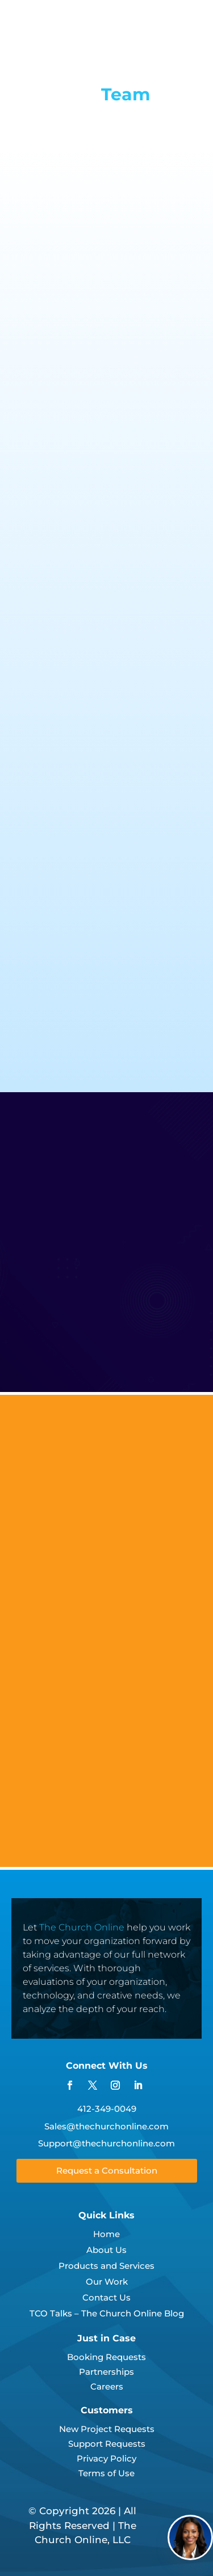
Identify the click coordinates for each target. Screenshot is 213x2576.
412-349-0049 (106, 2108)
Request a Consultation (106, 2170)
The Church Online (81, 1927)
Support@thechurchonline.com (106, 2143)
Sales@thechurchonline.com (106, 2126)
